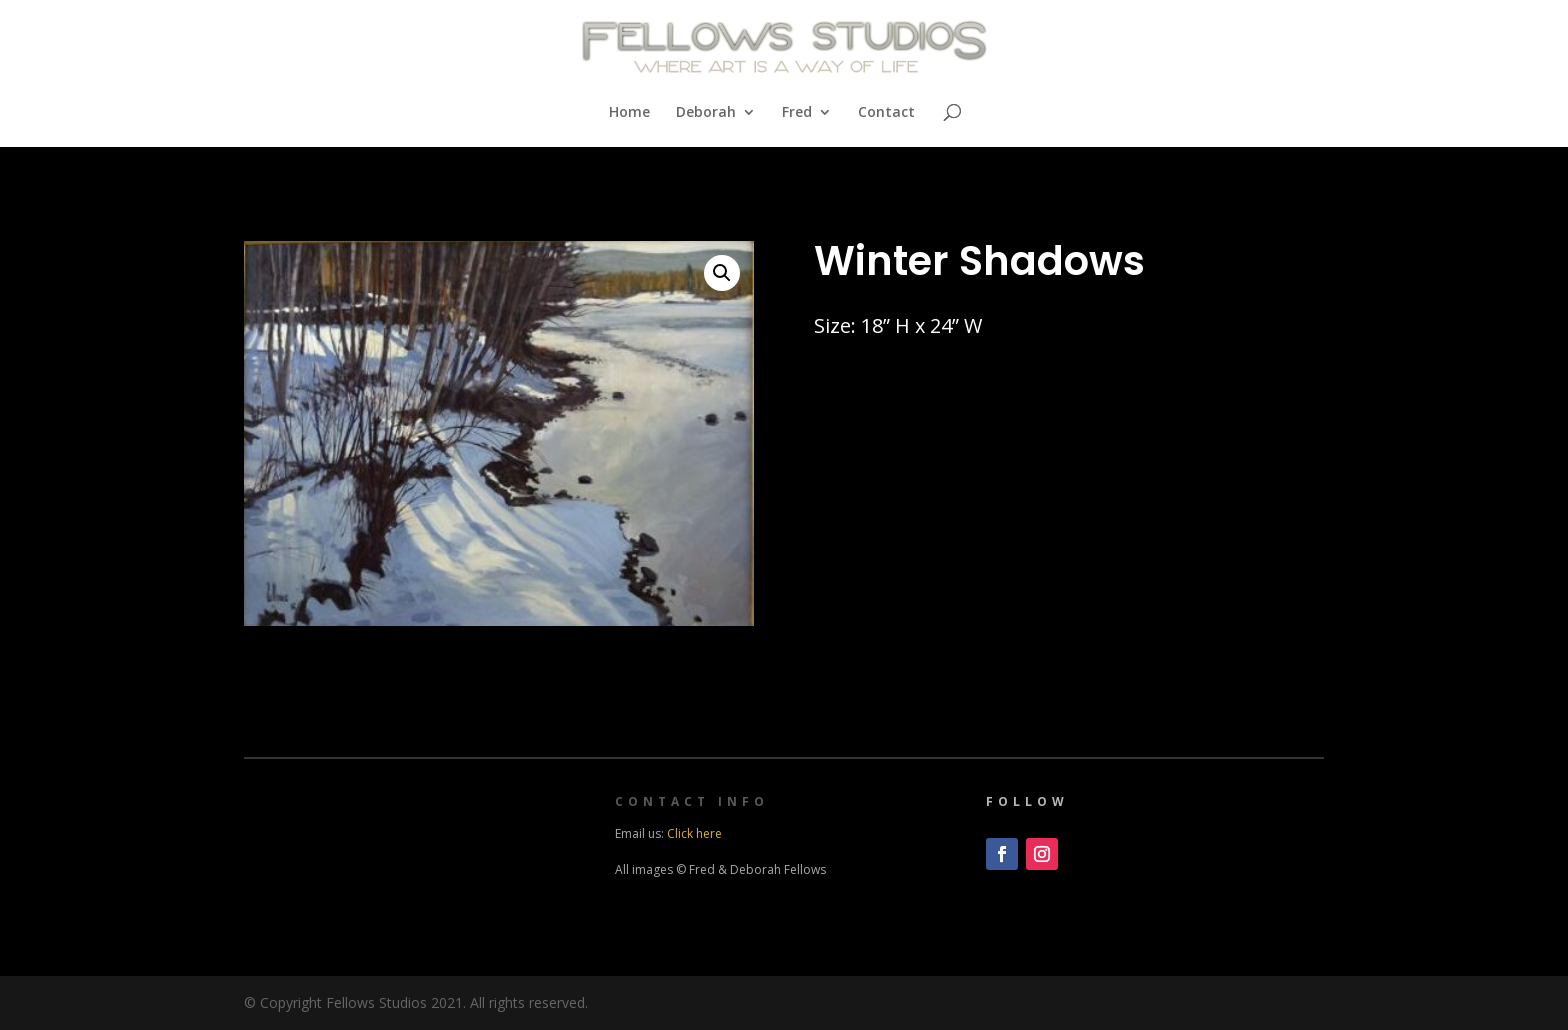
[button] (722, 273)
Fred (797, 113)
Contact (886, 113)
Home (629, 113)
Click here (694, 833)
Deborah (706, 113)
